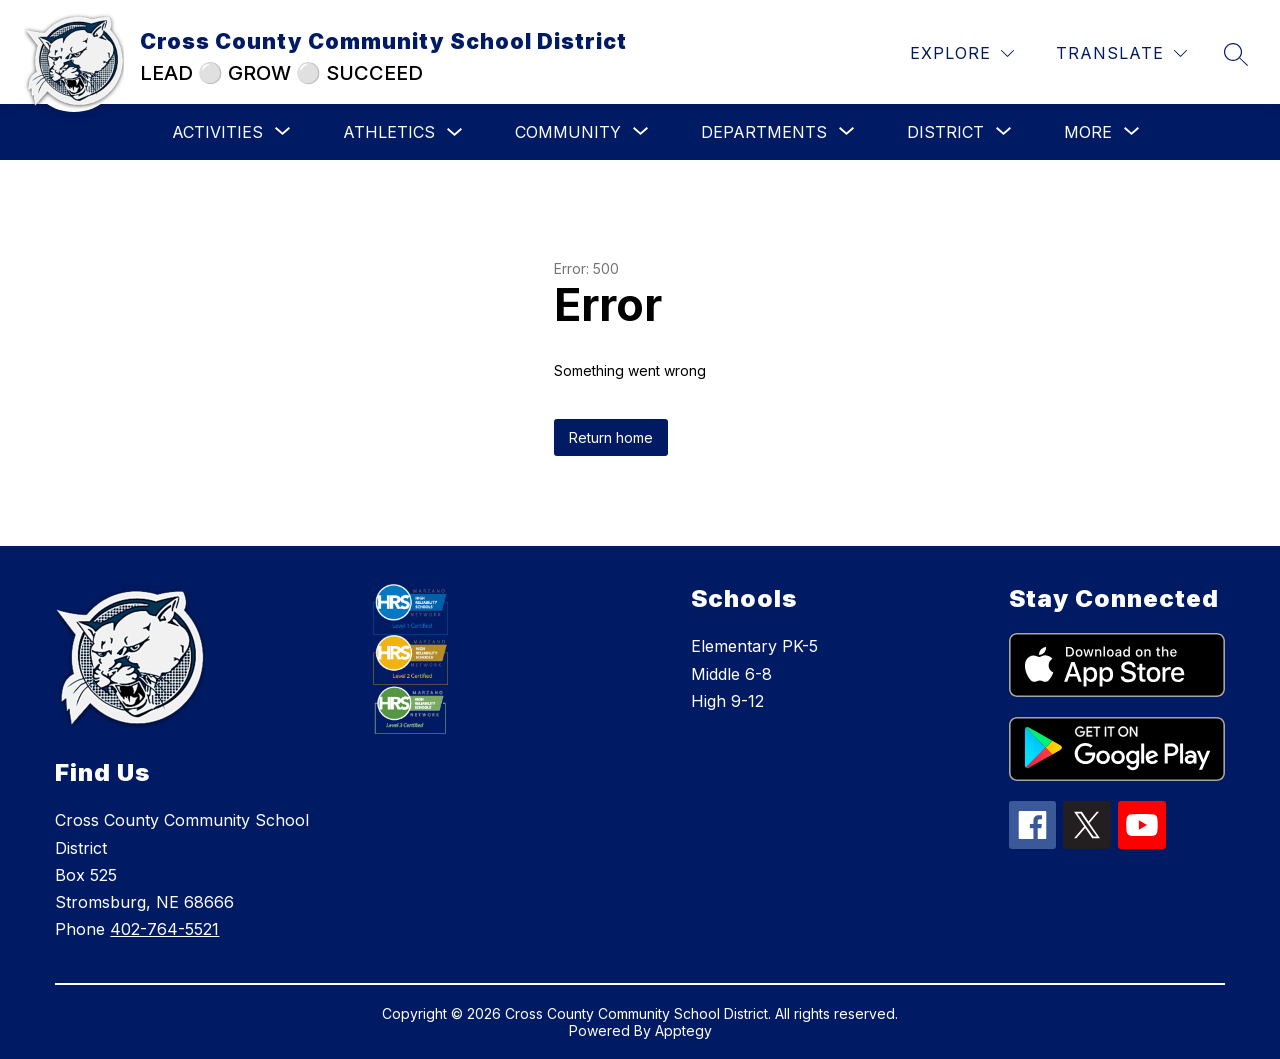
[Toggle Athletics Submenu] (455, 132)
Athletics (389, 132)
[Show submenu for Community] (568, 132)
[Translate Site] (1121, 53)
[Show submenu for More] (1088, 132)
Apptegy (683, 1030)
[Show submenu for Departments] (764, 132)
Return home (611, 437)
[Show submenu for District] (945, 132)
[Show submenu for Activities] (217, 132)
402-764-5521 (164, 929)
